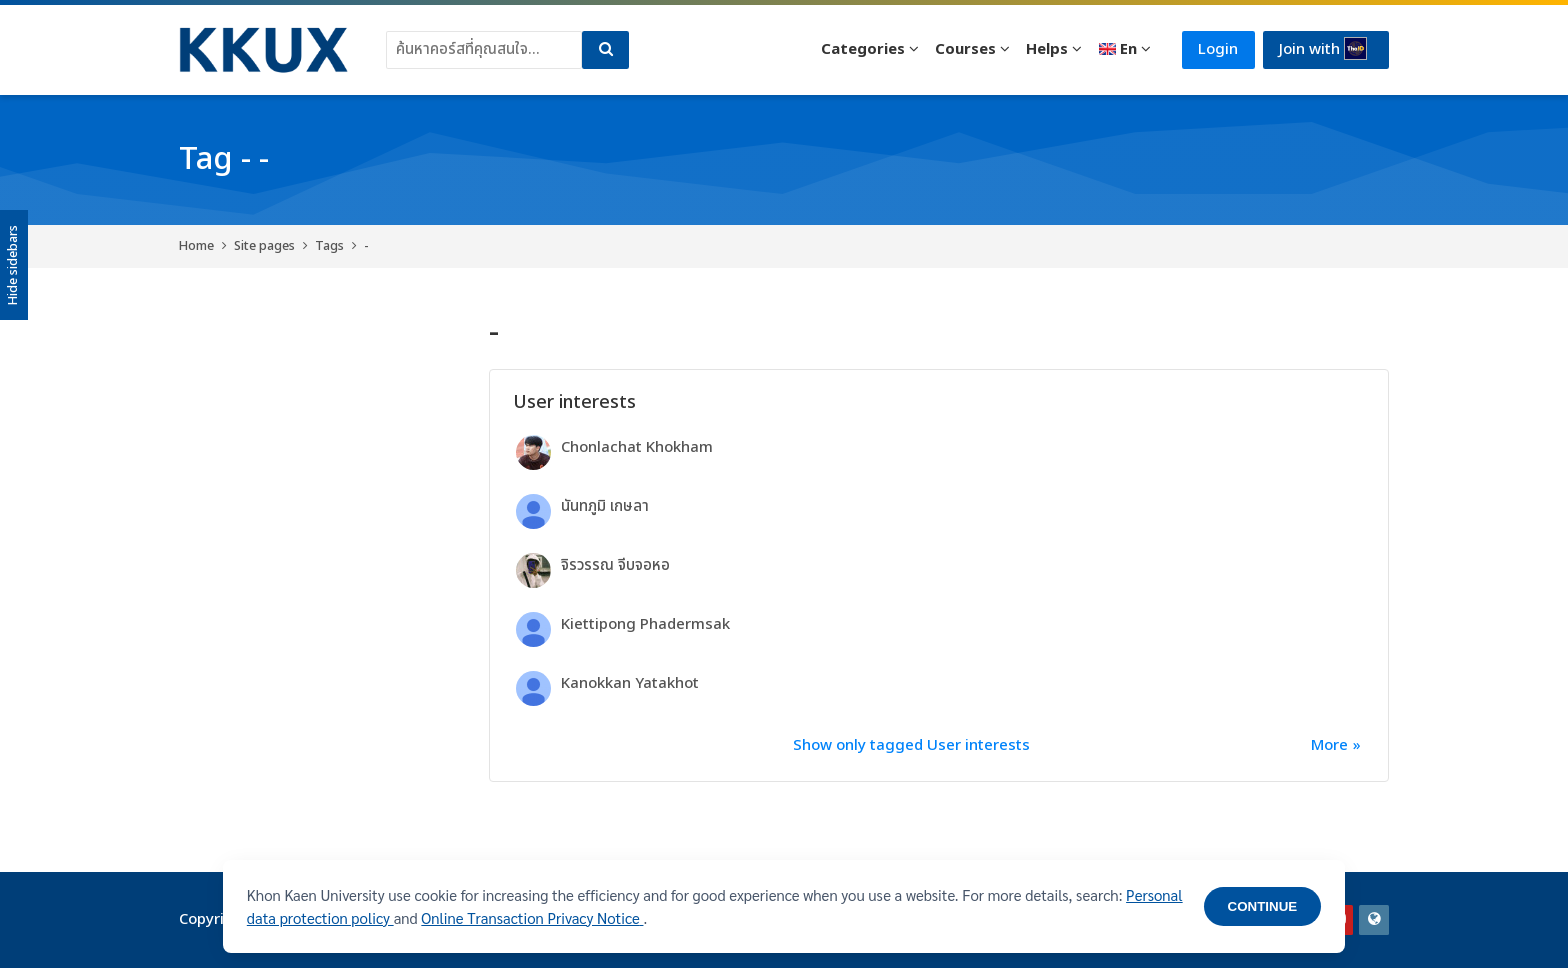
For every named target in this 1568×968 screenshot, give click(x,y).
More (1329, 745)
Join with (1323, 49)
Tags (329, 246)
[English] (1123, 50)
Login (1218, 49)
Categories (862, 49)
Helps (1046, 49)
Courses (964, 49)
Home (196, 246)
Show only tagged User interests (911, 745)
